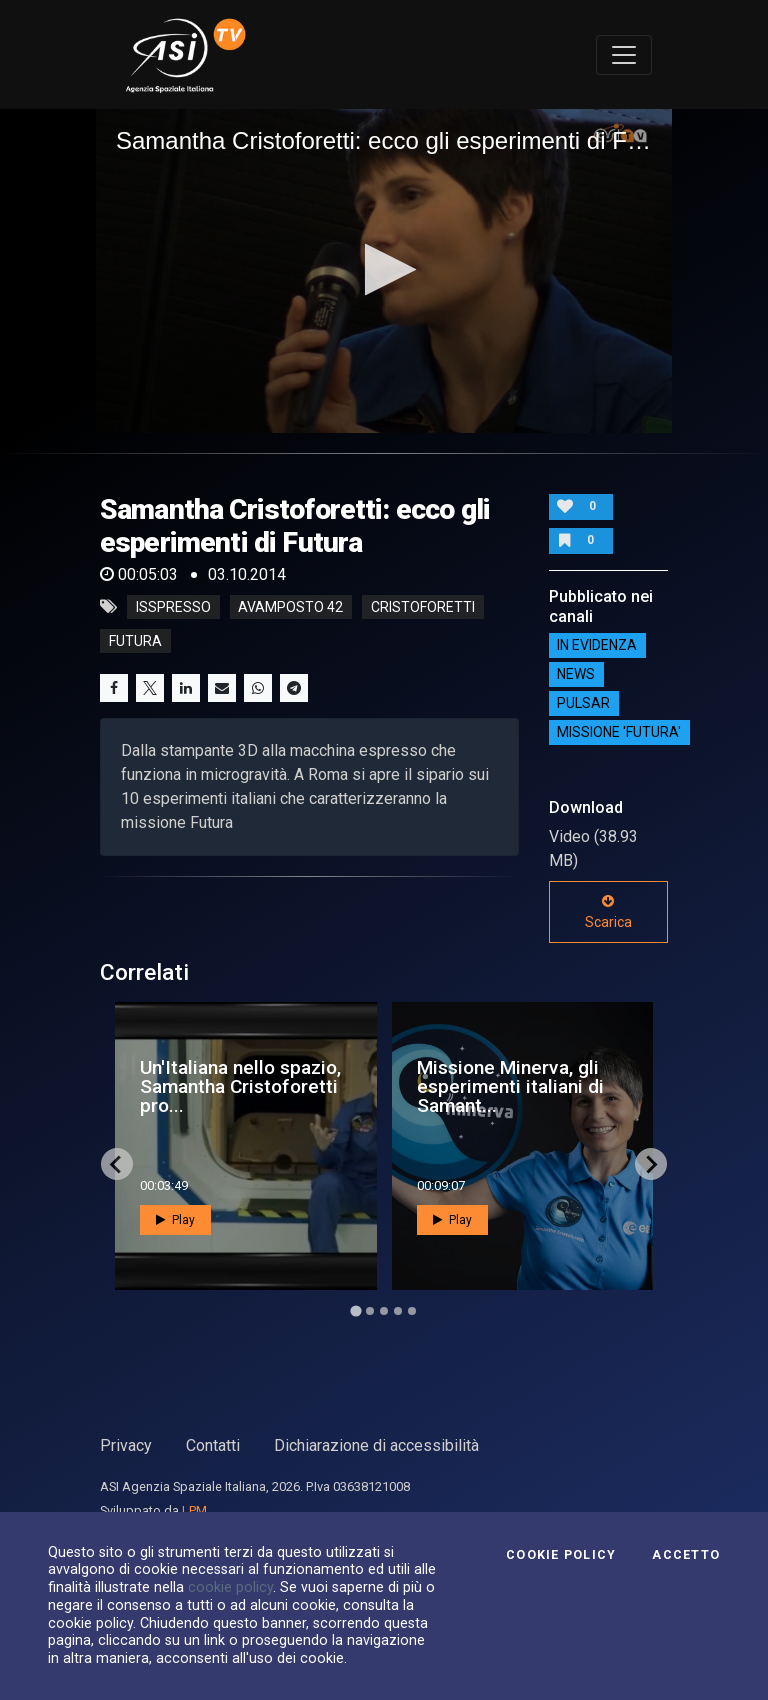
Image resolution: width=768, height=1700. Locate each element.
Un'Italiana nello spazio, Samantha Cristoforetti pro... (240, 1086)
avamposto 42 (290, 607)
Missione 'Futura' (619, 733)
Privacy (126, 1445)
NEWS (576, 675)
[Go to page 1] (355, 1311)
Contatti (213, 1445)
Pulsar (583, 704)
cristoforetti (423, 607)
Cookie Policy (561, 1555)
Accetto (686, 1555)
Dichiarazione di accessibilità (376, 1445)
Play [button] (175, 1220)
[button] (384, 269)
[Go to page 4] (398, 1311)
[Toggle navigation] (624, 55)
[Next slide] (651, 1164)
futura (135, 641)
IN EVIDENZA (597, 646)
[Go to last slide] (117, 1164)
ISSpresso (173, 607)
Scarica (608, 912)
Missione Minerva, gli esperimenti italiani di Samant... (510, 1086)
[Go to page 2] (370, 1311)
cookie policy (230, 1587)
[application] (384, 271)
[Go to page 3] (384, 1311)
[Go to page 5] (412, 1311)
